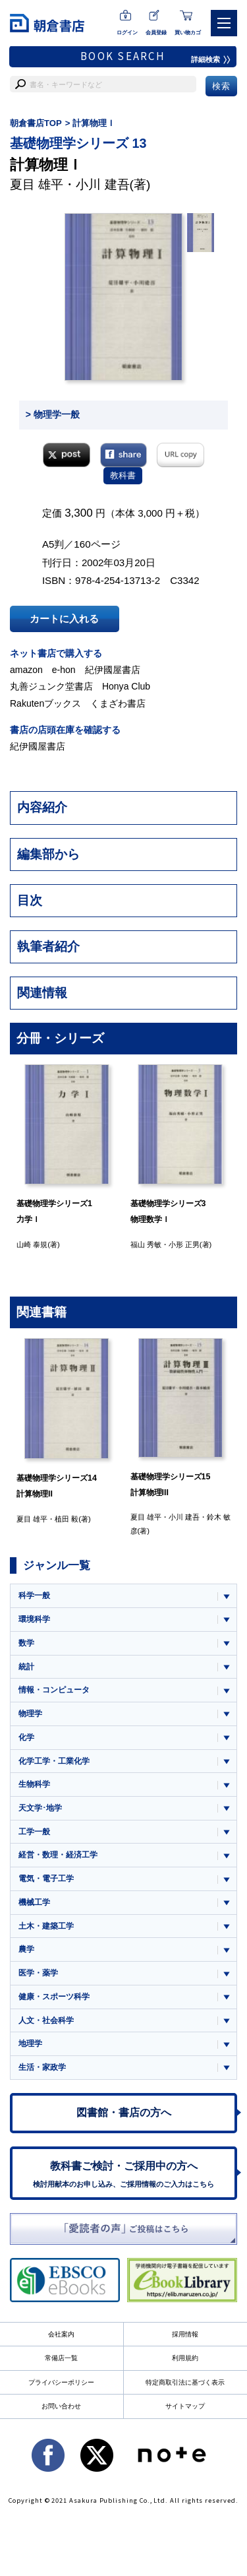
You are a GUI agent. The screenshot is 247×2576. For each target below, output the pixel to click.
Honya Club (126, 686)
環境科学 (34, 1619)
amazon (26, 669)
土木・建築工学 (46, 1926)
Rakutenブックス (45, 703)
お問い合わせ (61, 2406)
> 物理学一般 (53, 414)
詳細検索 (211, 59)
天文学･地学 (40, 1808)
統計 (26, 1666)
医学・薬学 (38, 1973)
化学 (26, 1737)
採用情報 (185, 2334)
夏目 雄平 (36, 184)
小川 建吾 (102, 184)
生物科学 (34, 1784)
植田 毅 (66, 1519)
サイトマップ (185, 2406)
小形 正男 (184, 1244)
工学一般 (34, 1831)
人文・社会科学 (46, 2020)
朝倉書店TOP (36, 123)
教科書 (123, 475)
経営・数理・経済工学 (57, 1854)
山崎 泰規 (31, 1244)
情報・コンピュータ (54, 1689)
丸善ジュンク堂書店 (51, 686)
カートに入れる (64, 618)
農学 (26, 1949)
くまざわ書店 (118, 703)
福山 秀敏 (145, 1244)
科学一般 (34, 1595)
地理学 (30, 2043)
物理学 (30, 1713)
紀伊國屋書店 (112, 669)
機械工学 (34, 1902)
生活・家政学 (42, 2067)
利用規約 (185, 2358)
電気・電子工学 (46, 1878)
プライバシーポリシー (61, 2382)
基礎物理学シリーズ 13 (78, 143)
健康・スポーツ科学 (54, 1996)
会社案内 (61, 2334)
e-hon (64, 669)
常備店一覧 (61, 2358)
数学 (26, 1643)
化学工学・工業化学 (54, 1761)
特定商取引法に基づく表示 (185, 2382)
